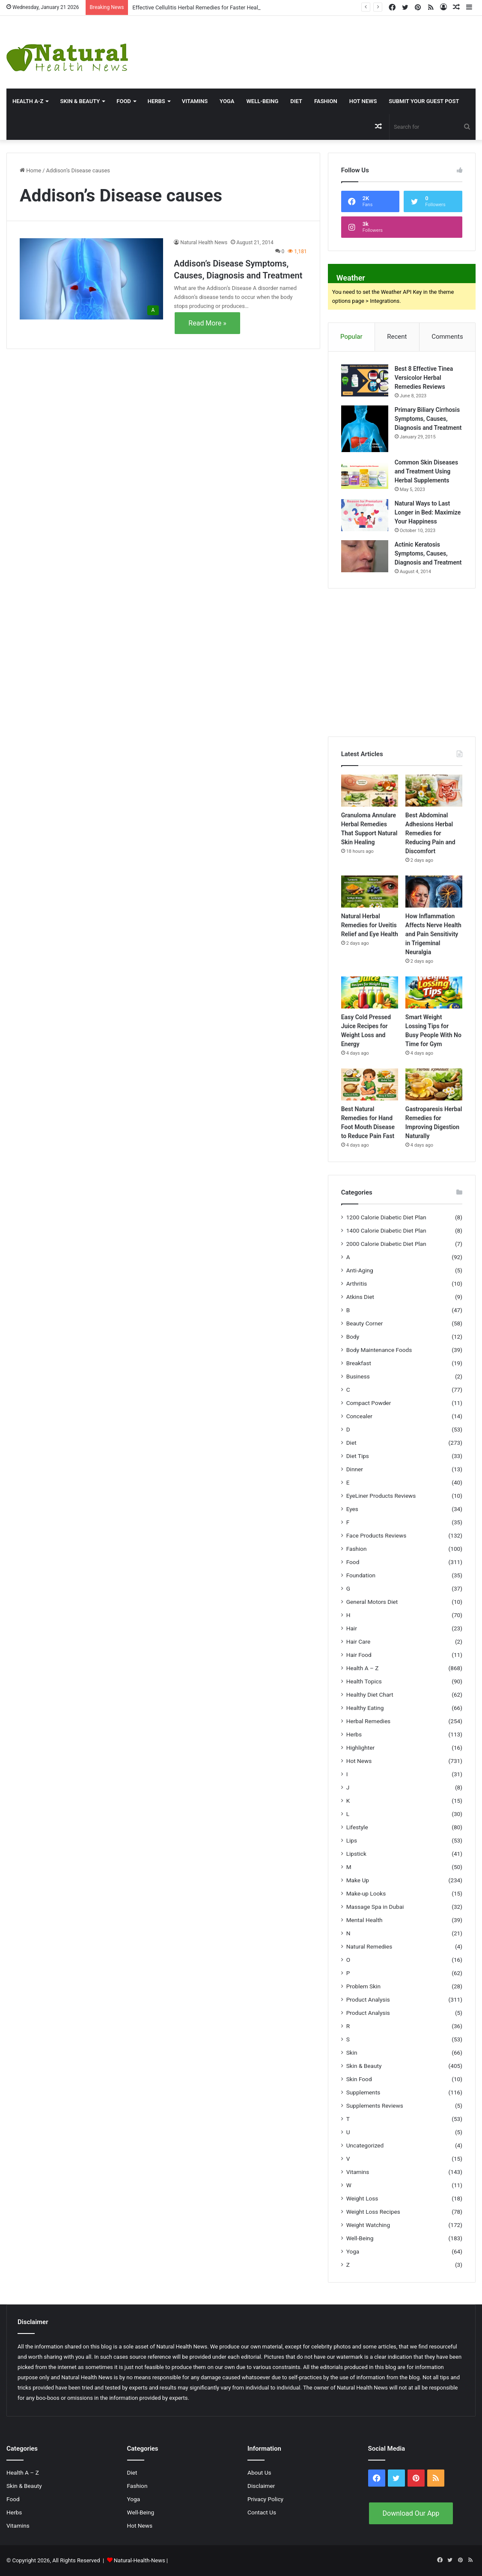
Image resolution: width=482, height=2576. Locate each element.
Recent (397, 336)
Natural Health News (203, 242)
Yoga (227, 101)
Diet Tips (357, 1455)
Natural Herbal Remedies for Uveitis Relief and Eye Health (369, 925)
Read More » (207, 323)
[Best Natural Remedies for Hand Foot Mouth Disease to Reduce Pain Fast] (369, 1084)
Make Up (357, 1880)
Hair (351, 1628)
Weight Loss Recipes (373, 2211)
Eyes (352, 1508)
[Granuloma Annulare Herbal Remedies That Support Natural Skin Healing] (369, 791)
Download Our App (411, 2513)
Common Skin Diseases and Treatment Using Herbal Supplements (426, 471)
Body (352, 1336)
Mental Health (364, 1919)
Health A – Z (362, 1668)
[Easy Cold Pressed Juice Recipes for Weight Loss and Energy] (369, 992)
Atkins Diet (360, 1296)
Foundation (360, 1575)
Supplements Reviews (374, 2105)
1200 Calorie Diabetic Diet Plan (386, 1217)
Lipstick (356, 1853)
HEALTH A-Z (27, 101)
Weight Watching (368, 2224)
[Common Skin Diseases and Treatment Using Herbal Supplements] (364, 474)
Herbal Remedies (368, 1721)
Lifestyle (357, 1827)
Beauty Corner (364, 1323)
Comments (447, 336)
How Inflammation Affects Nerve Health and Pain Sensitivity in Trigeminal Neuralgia (433, 934)
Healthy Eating (365, 1707)
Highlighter (360, 1747)
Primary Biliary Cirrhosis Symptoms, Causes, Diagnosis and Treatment (428, 418)
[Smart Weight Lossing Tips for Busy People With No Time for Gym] (433, 992)
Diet (296, 101)
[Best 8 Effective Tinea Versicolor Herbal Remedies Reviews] (364, 380)
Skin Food (359, 2079)
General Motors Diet (372, 1601)
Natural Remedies (369, 1946)
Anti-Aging (359, 1270)
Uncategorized (365, 2145)
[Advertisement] (323, 43)
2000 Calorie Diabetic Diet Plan (386, 1243)
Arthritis (356, 1283)
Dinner (354, 1469)
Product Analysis (368, 1999)
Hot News (363, 101)
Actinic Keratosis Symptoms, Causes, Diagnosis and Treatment (428, 553)
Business (358, 1376)
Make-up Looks (366, 1893)
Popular (351, 336)
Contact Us (261, 2512)
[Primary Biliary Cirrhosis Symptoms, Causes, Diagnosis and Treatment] (364, 428)
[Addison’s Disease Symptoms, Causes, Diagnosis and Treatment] (91, 278)
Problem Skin (363, 1986)
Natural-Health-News (140, 2560)
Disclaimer (261, 2485)
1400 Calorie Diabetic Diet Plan (386, 1230)
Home (30, 170)
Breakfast (358, 1363)
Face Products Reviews (376, 1535)
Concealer (359, 1416)
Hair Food (359, 1654)
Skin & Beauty (80, 101)
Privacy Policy (265, 2499)
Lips (351, 1840)
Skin (351, 2052)
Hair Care (358, 1641)
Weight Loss (362, 2198)
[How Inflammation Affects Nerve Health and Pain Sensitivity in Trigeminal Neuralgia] (433, 891)
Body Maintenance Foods (379, 1349)
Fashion (325, 101)
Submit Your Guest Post (424, 101)
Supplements (363, 2092)
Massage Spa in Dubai (375, 1906)
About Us (259, 2472)
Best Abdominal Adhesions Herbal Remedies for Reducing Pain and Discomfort (430, 833)
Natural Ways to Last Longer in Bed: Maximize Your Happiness (428, 512)
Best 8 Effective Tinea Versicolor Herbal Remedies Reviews (424, 377)
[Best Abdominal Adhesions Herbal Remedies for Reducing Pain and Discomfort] (433, 791)
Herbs (156, 101)
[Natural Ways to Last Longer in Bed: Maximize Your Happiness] (364, 515)
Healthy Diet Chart (369, 1694)
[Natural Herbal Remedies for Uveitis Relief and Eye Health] (369, 891)
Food (123, 101)
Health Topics (364, 1681)
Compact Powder (368, 1402)
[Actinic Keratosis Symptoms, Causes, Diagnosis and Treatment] (364, 556)
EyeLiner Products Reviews (381, 1495)
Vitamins (195, 101)
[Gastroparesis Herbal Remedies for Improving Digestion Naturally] (433, 1084)
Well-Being (262, 101)
